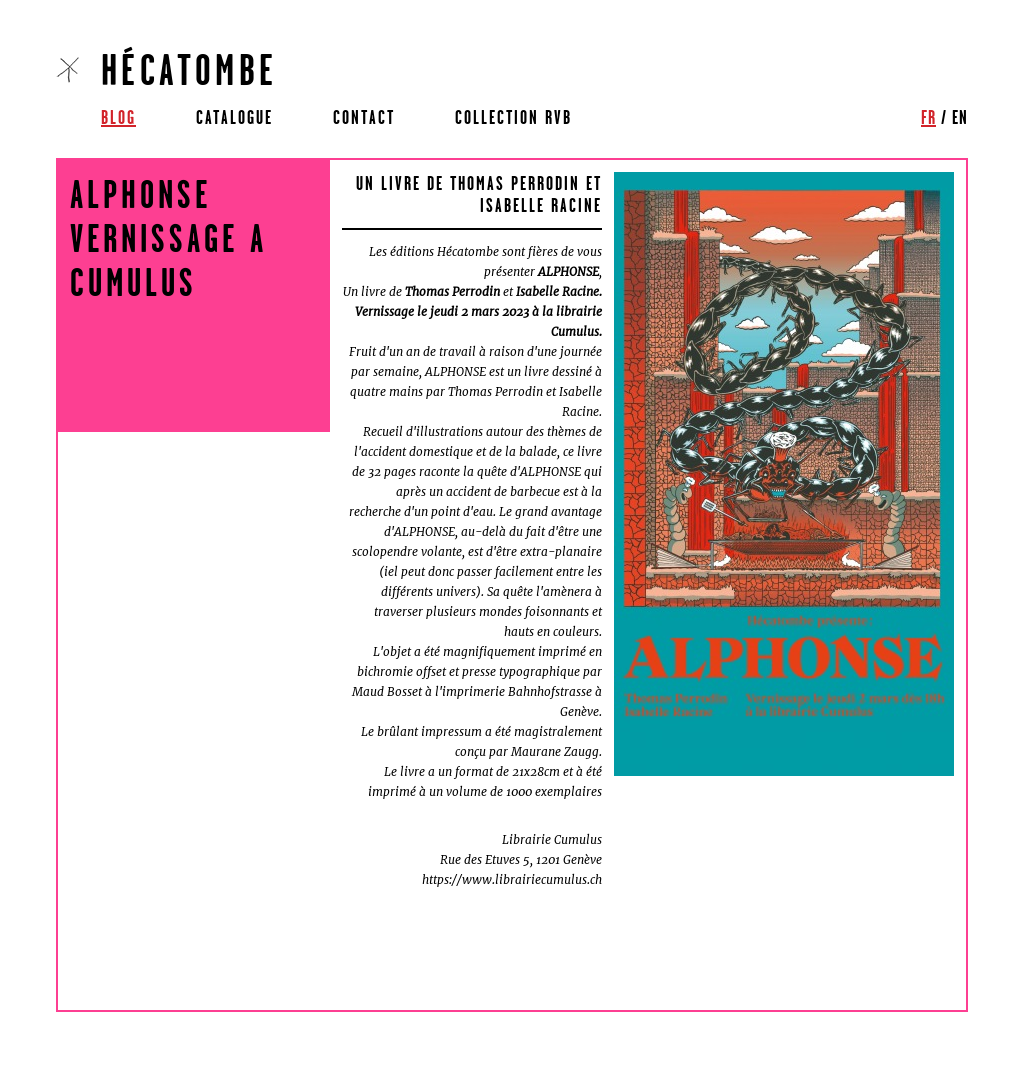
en (960, 117)
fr (928, 117)
